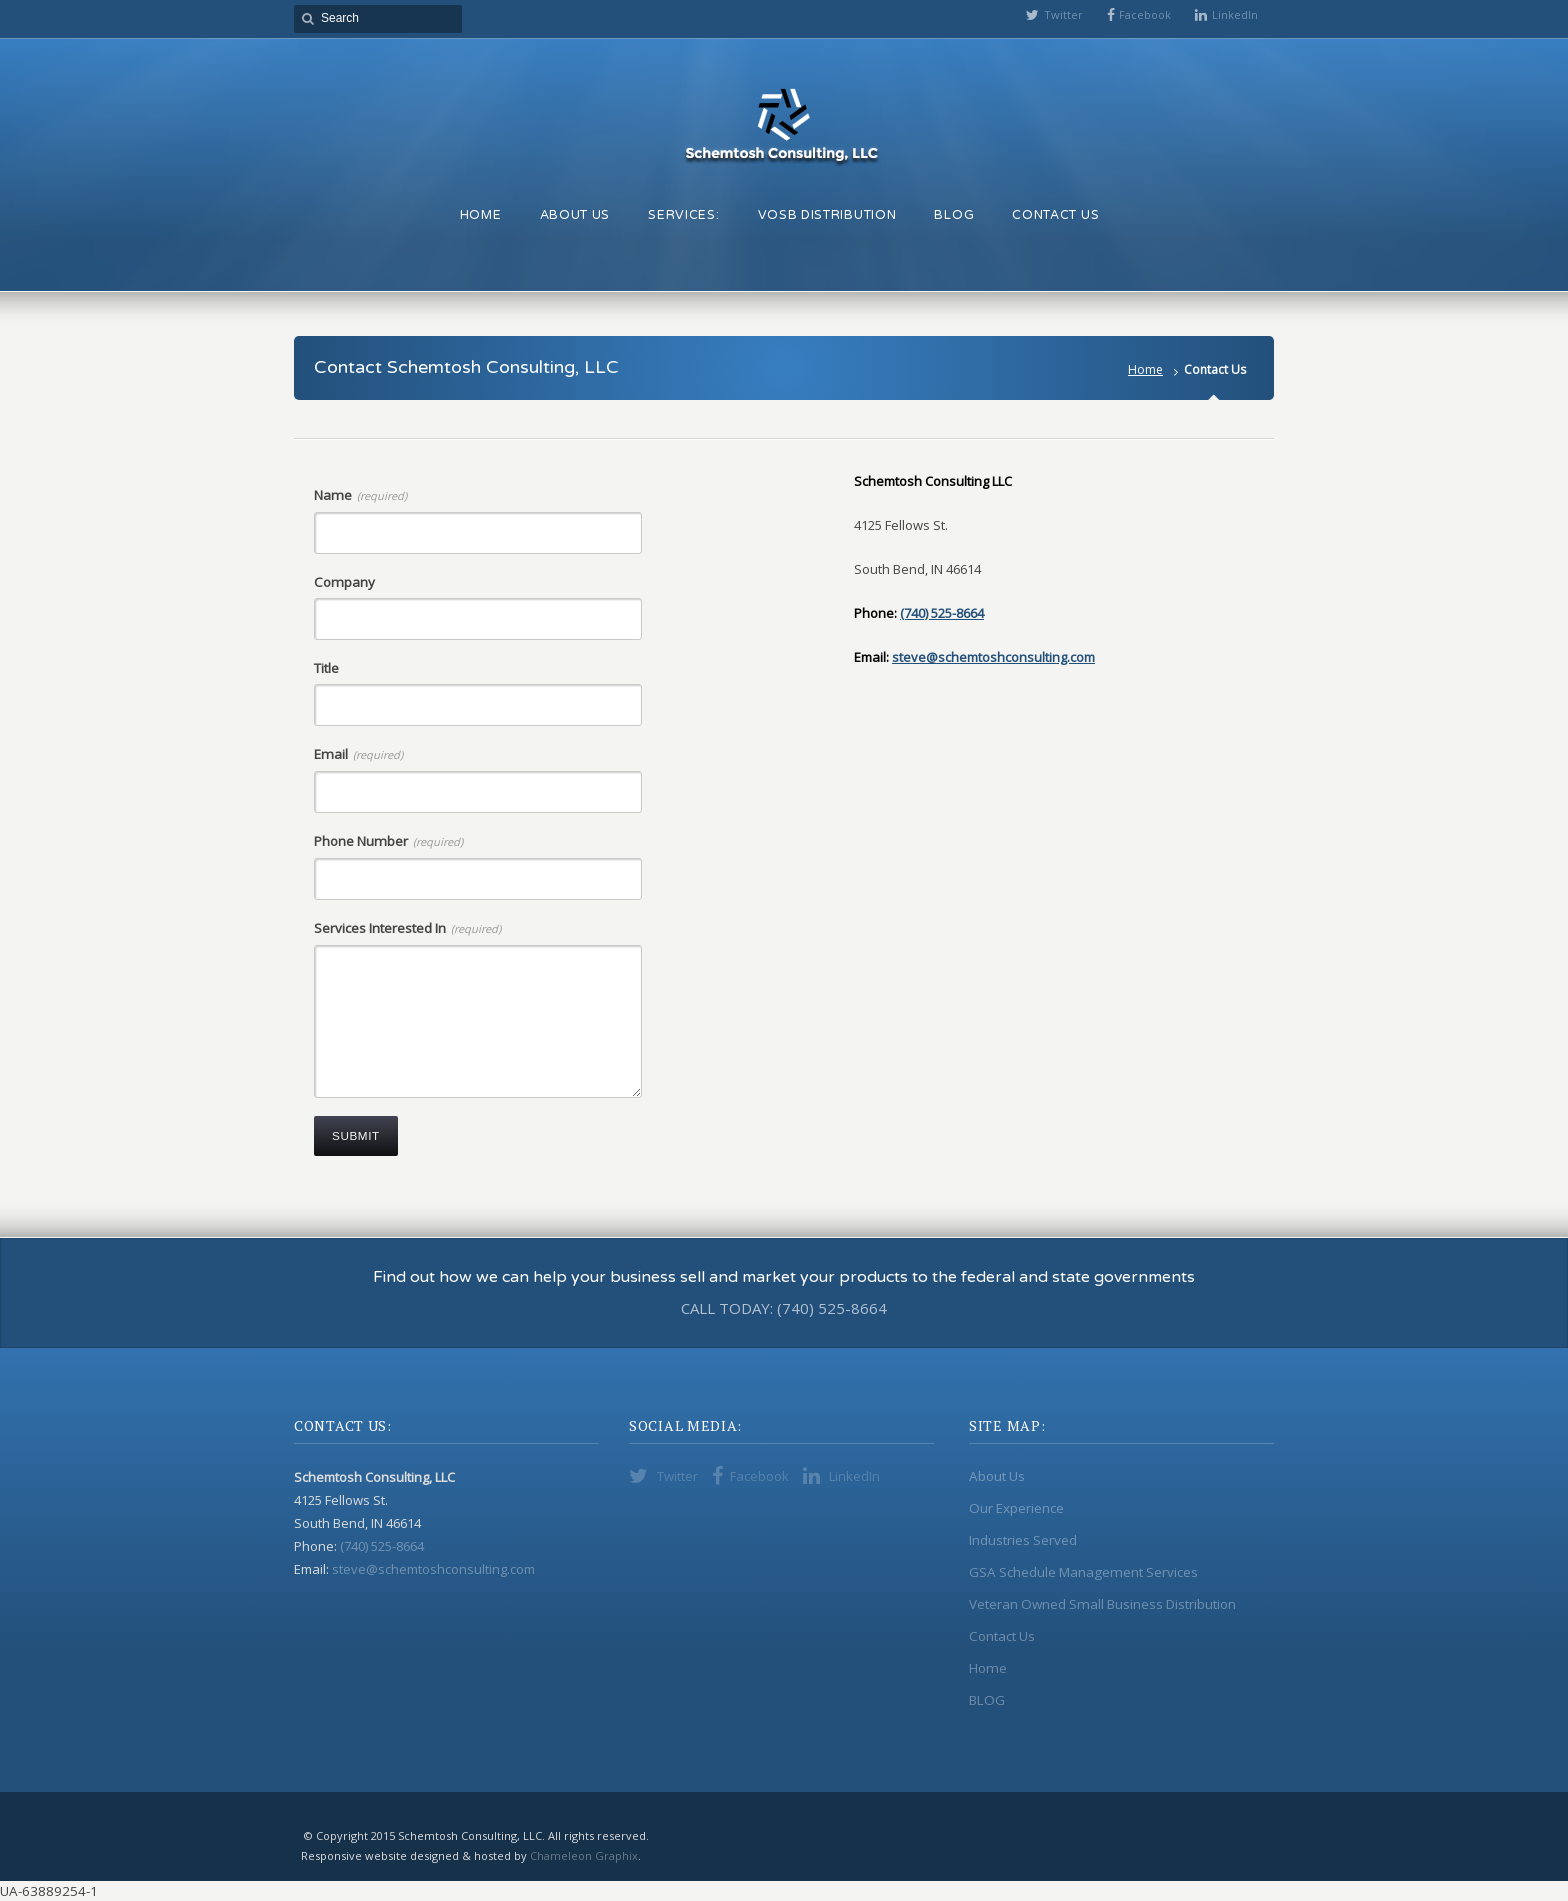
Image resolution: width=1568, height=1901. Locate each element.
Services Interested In (407, 928)
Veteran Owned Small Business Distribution (1102, 1604)
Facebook (1145, 14)
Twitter (1063, 14)
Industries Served (1023, 1540)
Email (358, 754)
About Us (997, 1476)
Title (326, 668)
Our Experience (1016, 1508)
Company (344, 582)
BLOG (987, 1700)
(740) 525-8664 (942, 613)
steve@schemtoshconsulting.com (993, 657)
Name (360, 495)
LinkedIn (1235, 14)
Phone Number (388, 841)
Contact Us (1002, 1636)
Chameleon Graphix (584, 1855)
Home (1145, 369)
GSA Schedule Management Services (1083, 1572)
